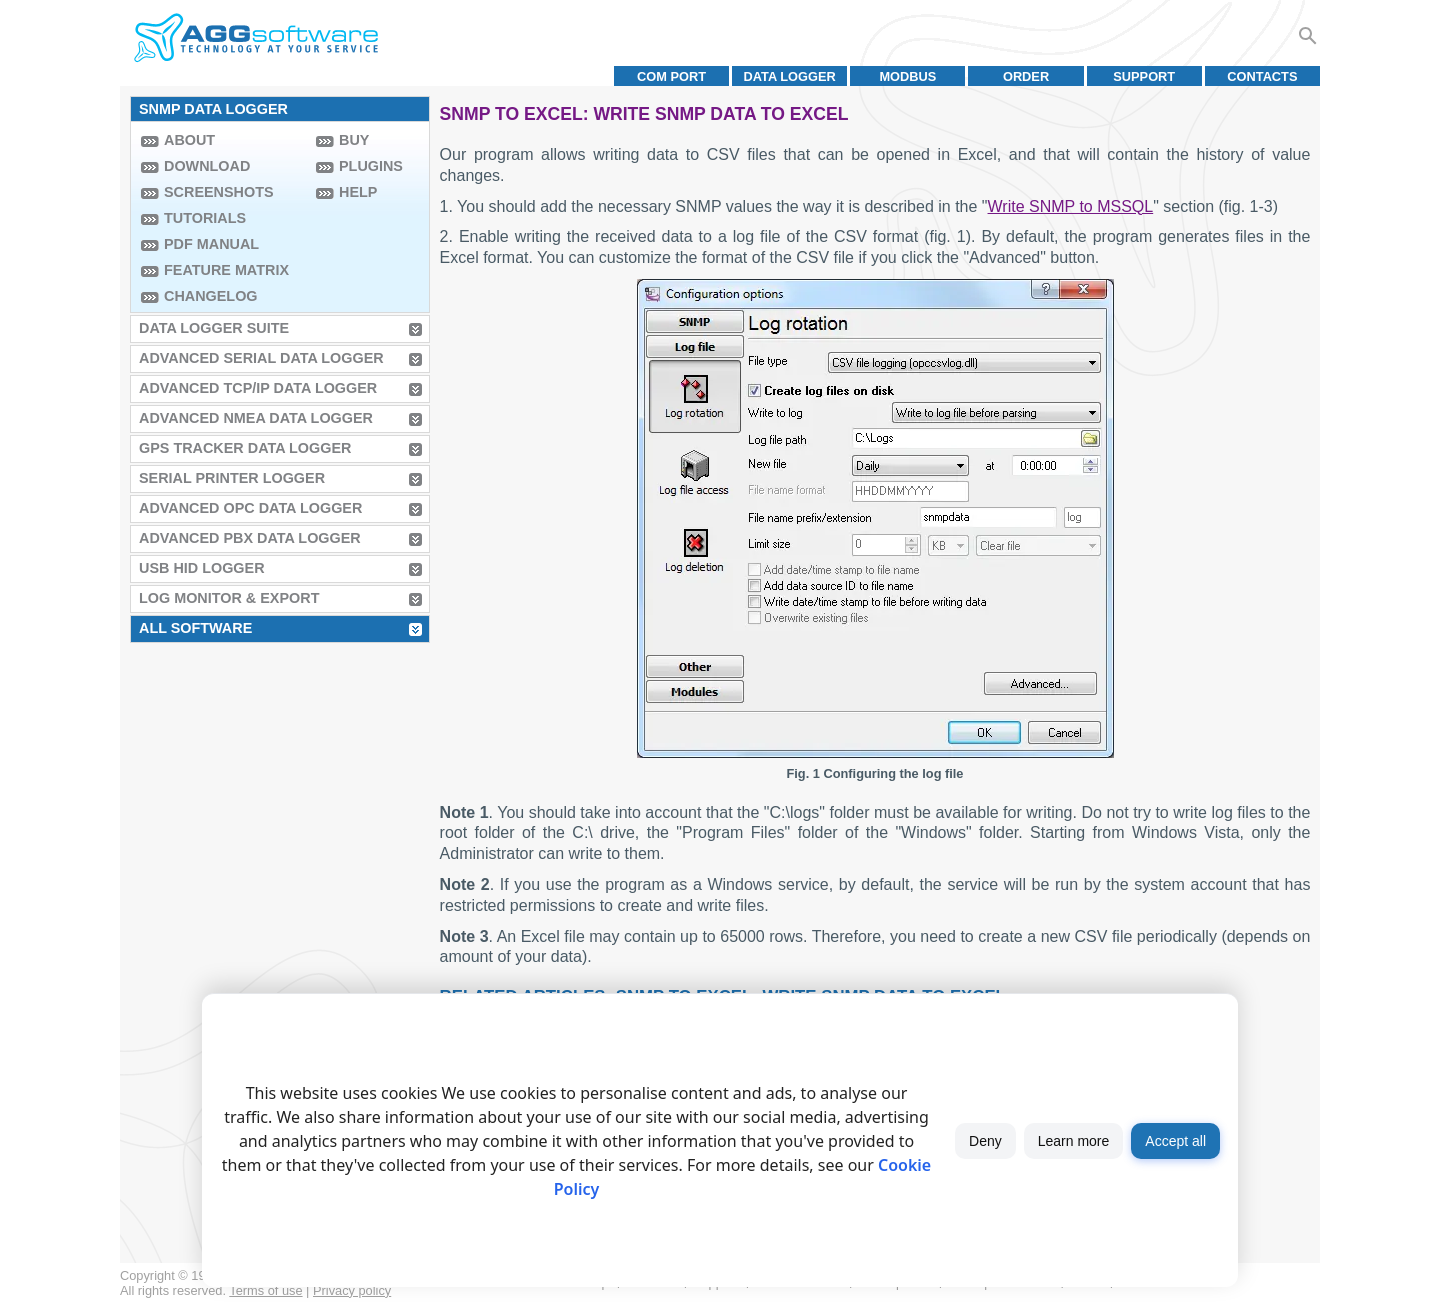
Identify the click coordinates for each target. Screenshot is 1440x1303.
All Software (195, 628)
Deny (985, 1141)
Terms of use (265, 1290)
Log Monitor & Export (229, 598)
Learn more (1074, 1141)
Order (1026, 76)
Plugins (371, 166)
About (189, 140)
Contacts (1262, 76)
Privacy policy (352, 1290)
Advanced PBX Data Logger (250, 538)
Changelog (211, 296)
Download (207, 166)
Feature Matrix (226, 270)
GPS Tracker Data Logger (245, 448)
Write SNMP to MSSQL (1071, 206)
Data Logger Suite (214, 328)
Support (1144, 76)
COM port (671, 76)
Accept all (1175, 1141)
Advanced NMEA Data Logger (256, 418)
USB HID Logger (202, 568)
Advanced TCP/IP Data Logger (258, 388)
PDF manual (211, 244)
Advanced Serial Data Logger (261, 358)
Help (358, 192)
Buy (354, 140)
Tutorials (205, 218)
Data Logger (790, 76)
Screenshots (219, 192)
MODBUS (907, 76)
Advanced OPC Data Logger (250, 508)
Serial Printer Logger (232, 478)
